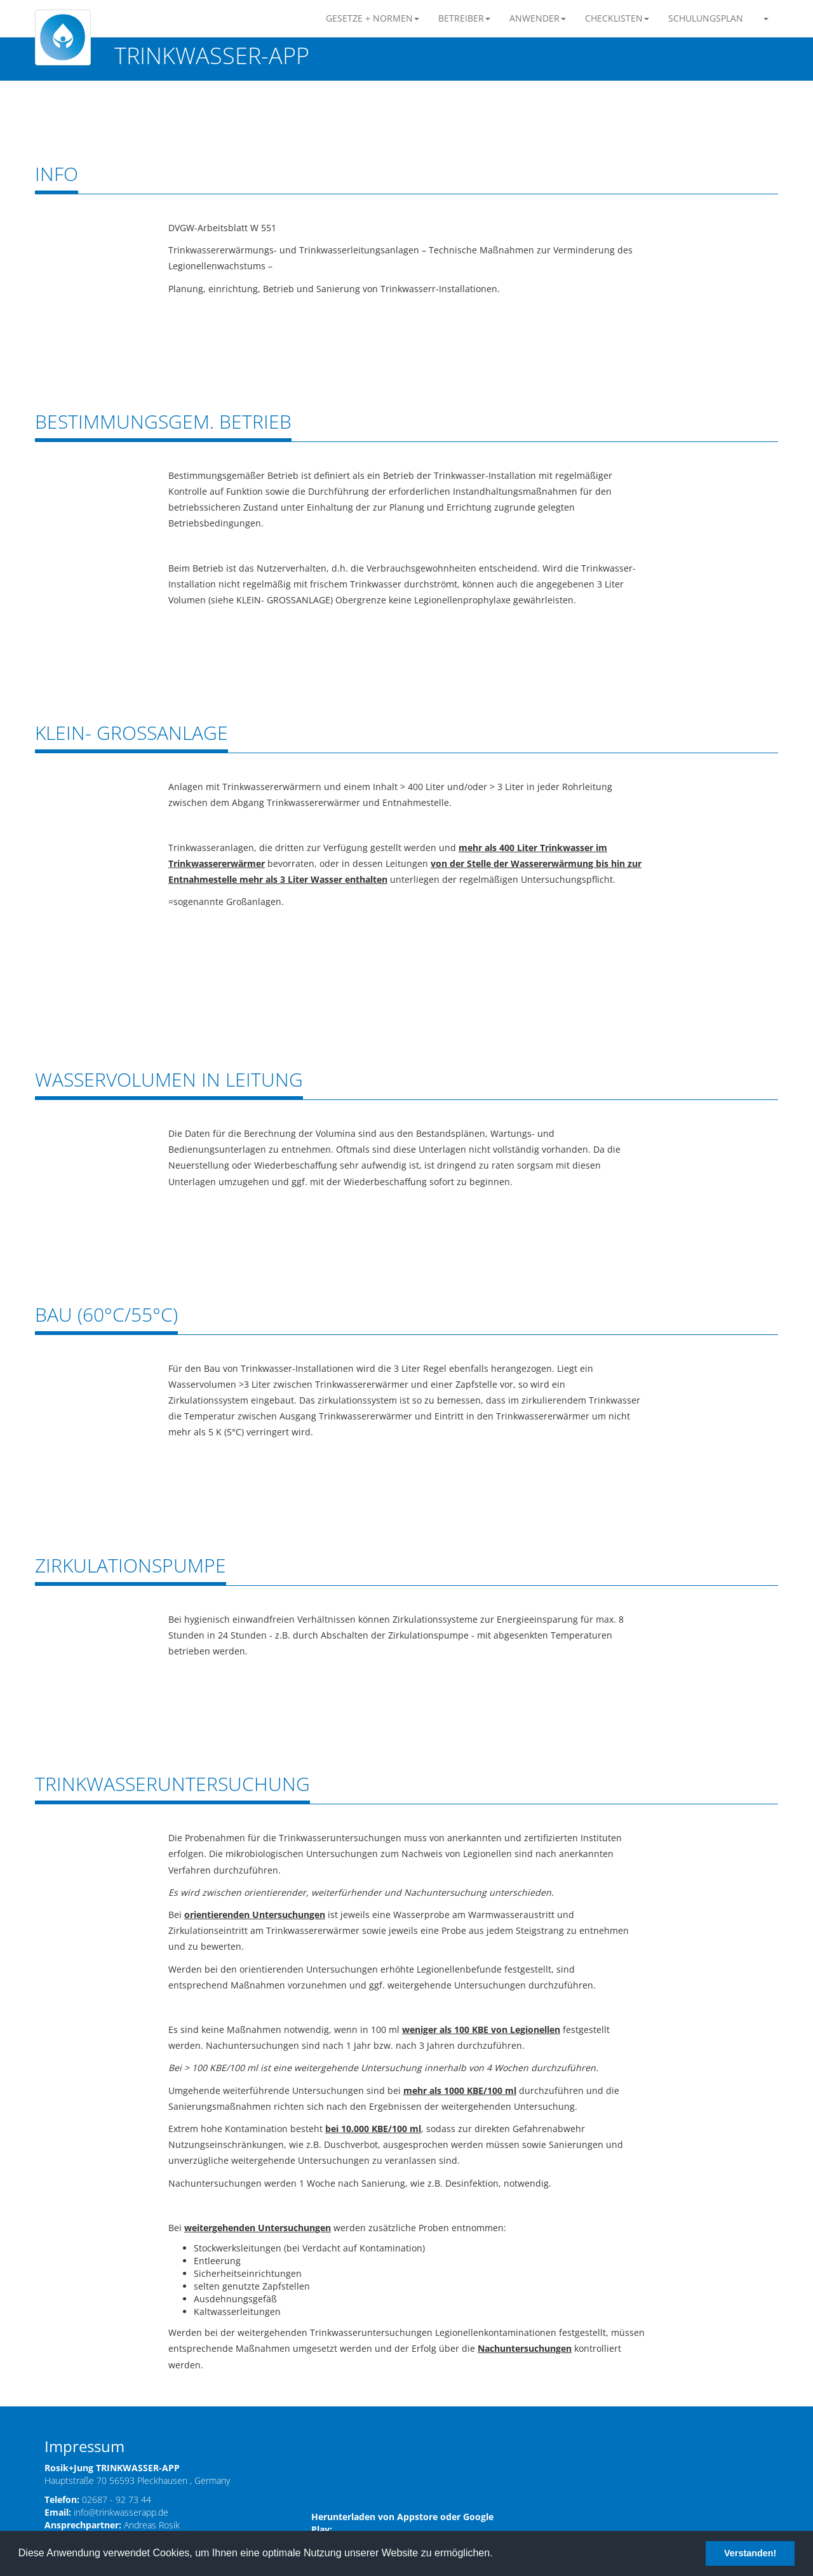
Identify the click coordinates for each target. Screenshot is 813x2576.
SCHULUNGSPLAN (705, 18)
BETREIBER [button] (464, 18)
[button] (765, 18)
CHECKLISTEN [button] (617, 18)
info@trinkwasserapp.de (121, 2512)
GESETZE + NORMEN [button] (372, 18)
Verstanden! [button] (750, 2553)
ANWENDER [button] (537, 18)
